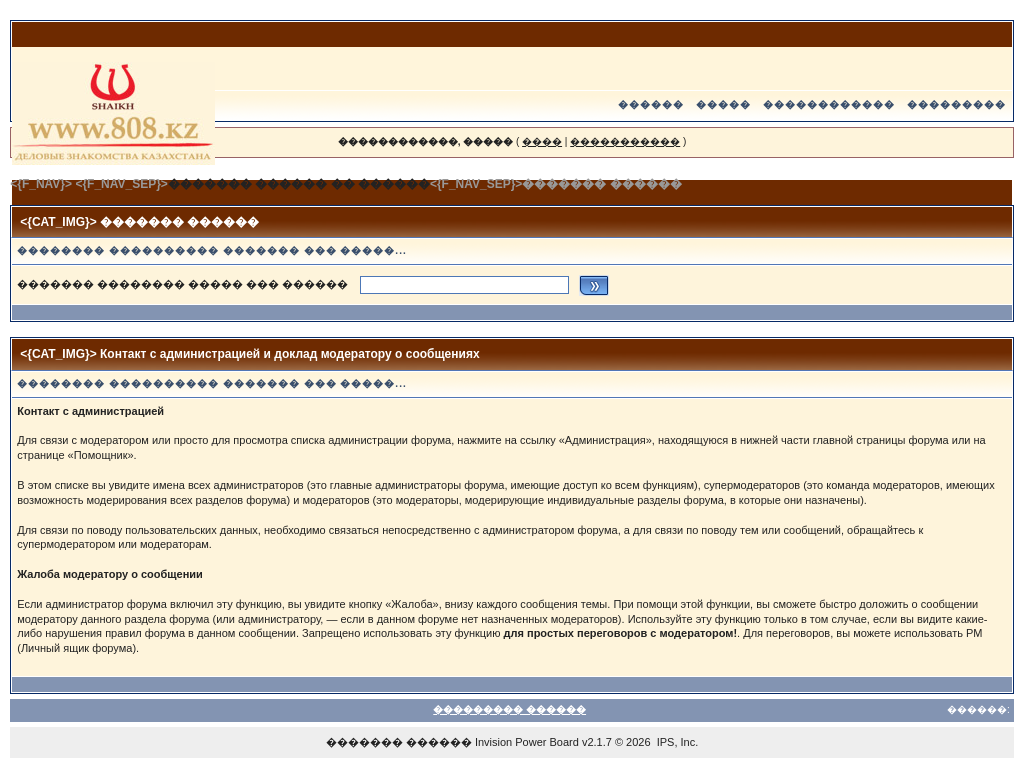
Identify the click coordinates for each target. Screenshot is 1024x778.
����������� (625, 141)
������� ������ (399, 742)
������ (651, 104)
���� (542, 141)
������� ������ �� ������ (299, 184)
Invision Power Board (527, 742)
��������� (956, 104)
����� (723, 104)
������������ (829, 104)
